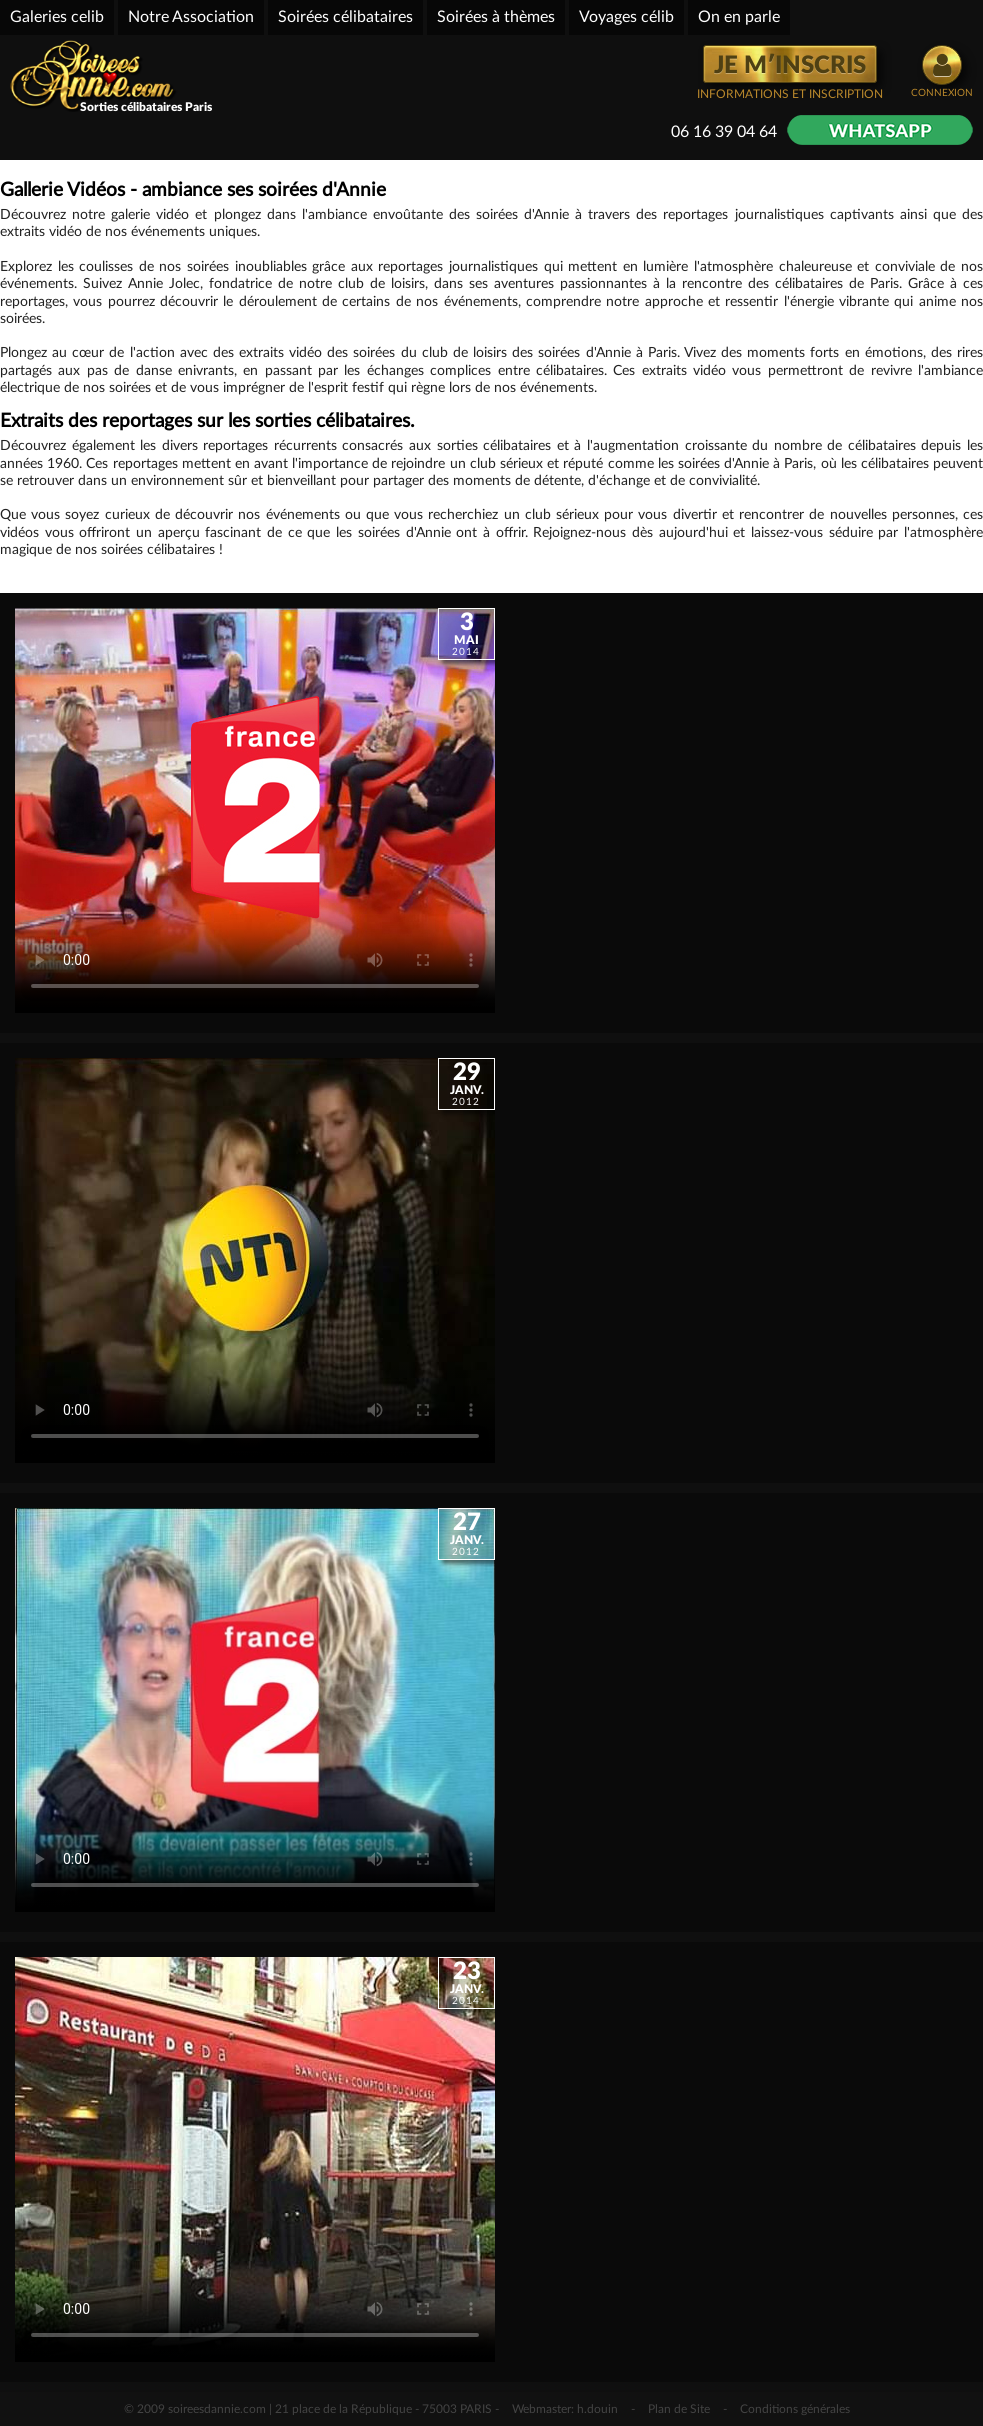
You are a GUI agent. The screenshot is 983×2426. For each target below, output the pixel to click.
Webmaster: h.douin (565, 2409)
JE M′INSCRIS (790, 66)
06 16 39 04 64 (724, 132)
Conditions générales (795, 2409)
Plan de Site (679, 2409)
